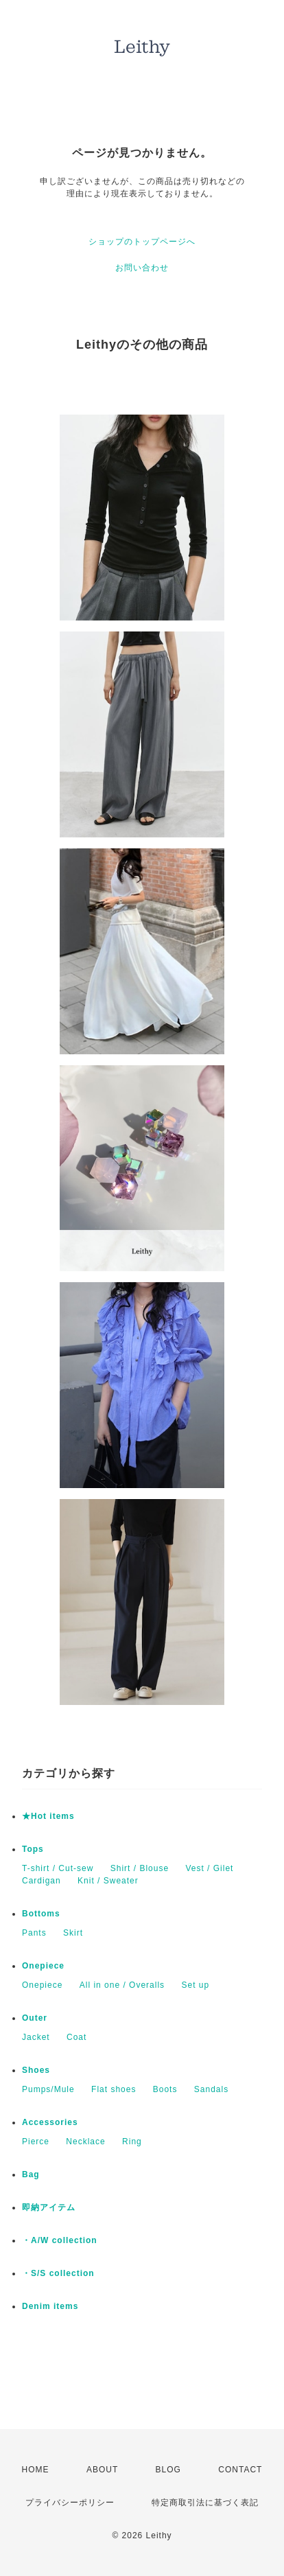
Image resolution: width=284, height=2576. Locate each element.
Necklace (85, 2141)
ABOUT (102, 2469)
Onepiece (43, 1966)
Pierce (35, 2141)
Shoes (36, 2070)
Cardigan (41, 1880)
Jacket (36, 2037)
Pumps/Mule (48, 2089)
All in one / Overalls (122, 1985)
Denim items (50, 2306)
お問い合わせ (142, 267)
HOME (35, 2469)
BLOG (168, 2469)
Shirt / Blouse (139, 1868)
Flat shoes (113, 2089)
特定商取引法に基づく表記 (205, 2502)
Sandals (211, 2089)
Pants (34, 1933)
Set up (195, 1985)
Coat (76, 2037)
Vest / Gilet (209, 1868)
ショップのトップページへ (142, 241)
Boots (165, 2089)
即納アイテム (48, 2207)
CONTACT (240, 2469)
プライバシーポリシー (70, 2502)
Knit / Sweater (108, 1880)
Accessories (50, 2122)
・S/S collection (58, 2273)
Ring (132, 2141)
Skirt (73, 1933)
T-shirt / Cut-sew (57, 1868)
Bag (31, 2174)
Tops (33, 1849)
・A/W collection (59, 2240)
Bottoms (41, 1913)
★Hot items (48, 1816)
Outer (34, 2018)
